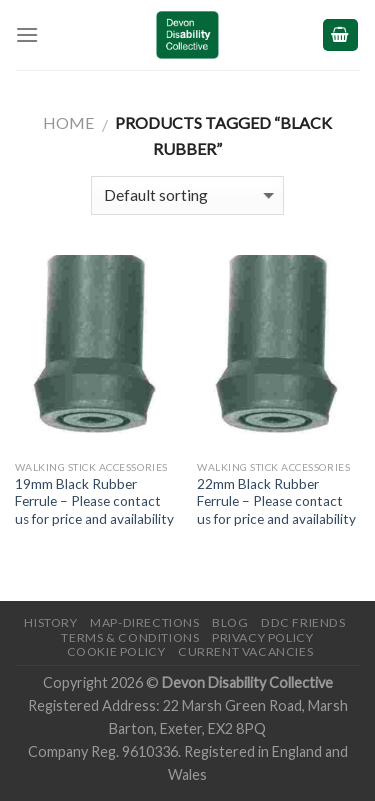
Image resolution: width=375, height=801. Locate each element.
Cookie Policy (116, 651)
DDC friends (303, 622)
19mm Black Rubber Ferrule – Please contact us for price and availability (94, 501)
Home (68, 122)
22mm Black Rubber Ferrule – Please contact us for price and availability (276, 501)
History (50, 622)
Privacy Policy (263, 637)
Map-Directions (145, 622)
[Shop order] (187, 195)
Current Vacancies (245, 651)
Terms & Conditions (130, 637)
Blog (230, 622)
